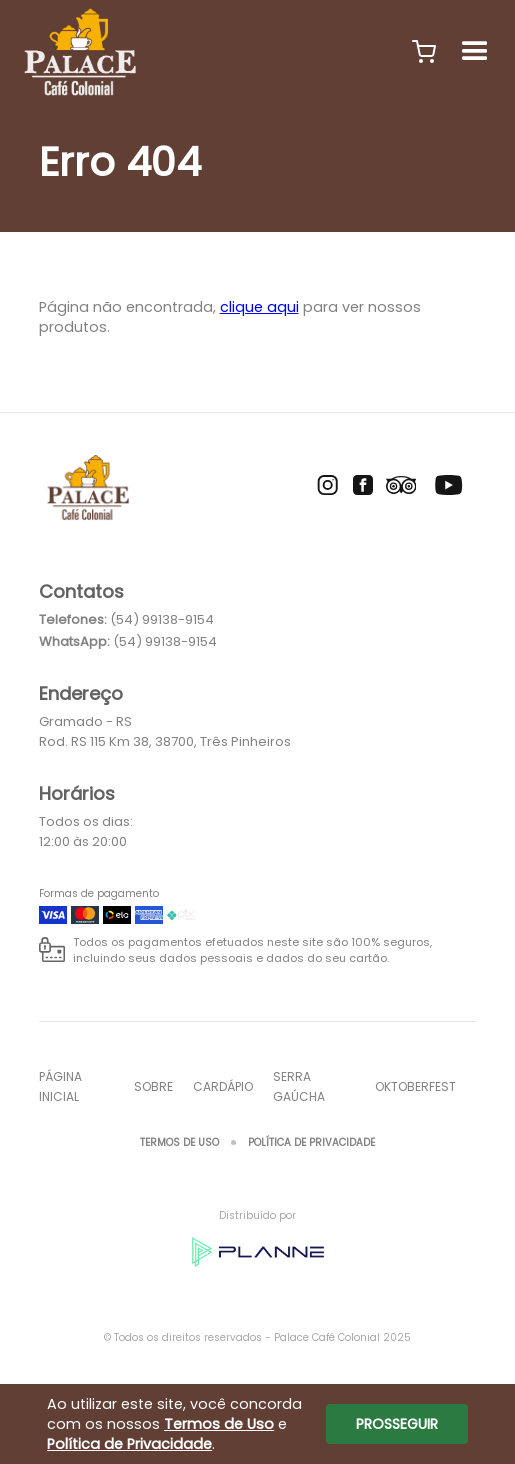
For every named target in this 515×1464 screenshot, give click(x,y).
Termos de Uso (179, 1142)
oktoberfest (415, 1086)
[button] (424, 52)
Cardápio (223, 1086)
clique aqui (259, 307)
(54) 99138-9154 (162, 619)
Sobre (153, 1086)
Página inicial (60, 1086)
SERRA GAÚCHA (299, 1086)
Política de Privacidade (311, 1142)
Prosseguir (397, 1424)
